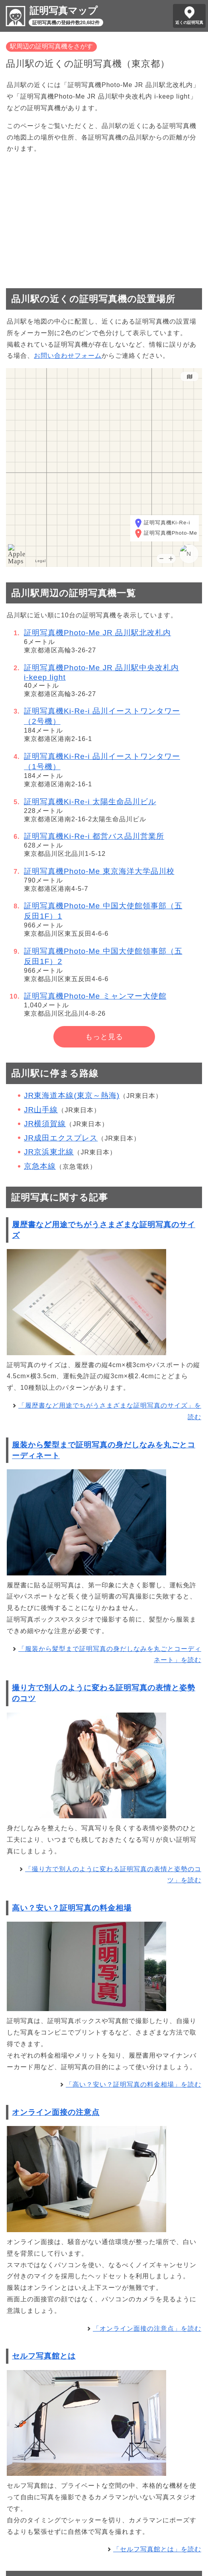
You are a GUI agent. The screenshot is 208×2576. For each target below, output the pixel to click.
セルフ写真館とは (44, 2356)
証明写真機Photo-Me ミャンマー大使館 (95, 996)
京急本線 (40, 1166)
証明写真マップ (63, 10)
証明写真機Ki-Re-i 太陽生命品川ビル (90, 801)
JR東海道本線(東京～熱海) (72, 1095)
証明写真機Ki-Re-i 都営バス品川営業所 (94, 836)
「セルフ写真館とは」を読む (157, 2549)
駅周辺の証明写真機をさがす (51, 46)
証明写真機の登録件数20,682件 (66, 22)
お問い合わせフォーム (68, 355)
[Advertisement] (104, 217)
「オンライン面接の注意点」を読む (147, 2328)
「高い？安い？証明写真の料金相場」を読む (133, 2084)
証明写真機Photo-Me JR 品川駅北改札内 (97, 632)
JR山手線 (41, 1110)
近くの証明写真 (189, 22)
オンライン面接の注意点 (56, 2112)
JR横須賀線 (45, 1123)
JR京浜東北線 (49, 1152)
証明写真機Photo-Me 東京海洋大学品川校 (99, 871)
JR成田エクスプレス (61, 1138)
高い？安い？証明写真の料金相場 (71, 1908)
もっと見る (104, 1037)
